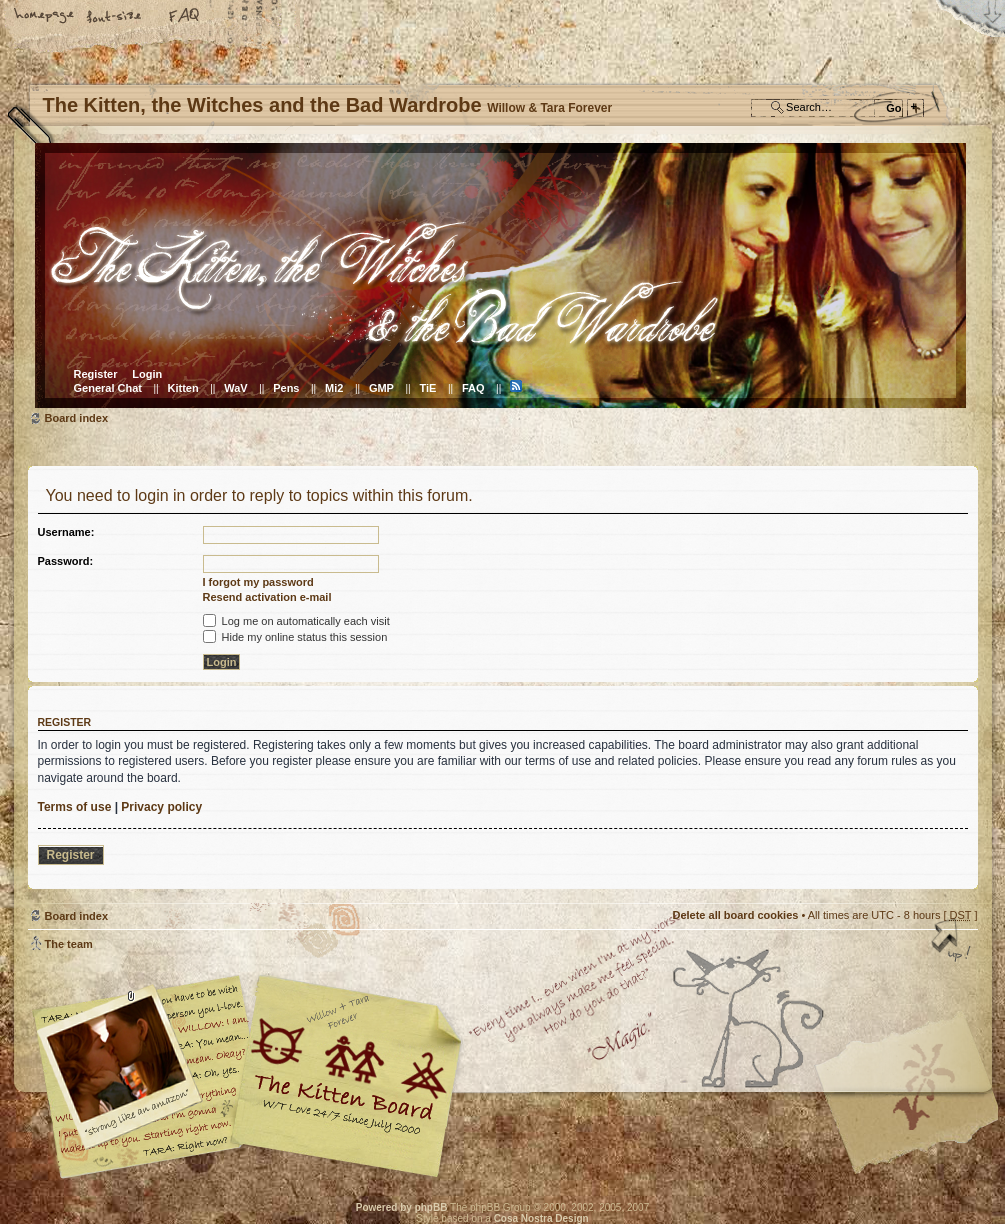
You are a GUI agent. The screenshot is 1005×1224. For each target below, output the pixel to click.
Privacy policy (161, 807)
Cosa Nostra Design (541, 1218)
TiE (427, 388)
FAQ (185, 17)
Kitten (183, 388)
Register (96, 374)
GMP (381, 388)
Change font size (115, 17)
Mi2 (334, 388)
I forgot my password (258, 582)
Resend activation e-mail (267, 597)
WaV (235, 388)
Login (147, 374)
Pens (286, 388)
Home (45, 17)
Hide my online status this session (295, 637)
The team (69, 944)
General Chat (108, 388)
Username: (66, 532)
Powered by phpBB (402, 1207)
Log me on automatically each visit (296, 621)
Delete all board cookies (735, 915)
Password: (66, 561)
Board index (500, 275)
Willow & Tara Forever (348, 1069)
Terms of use (75, 807)
